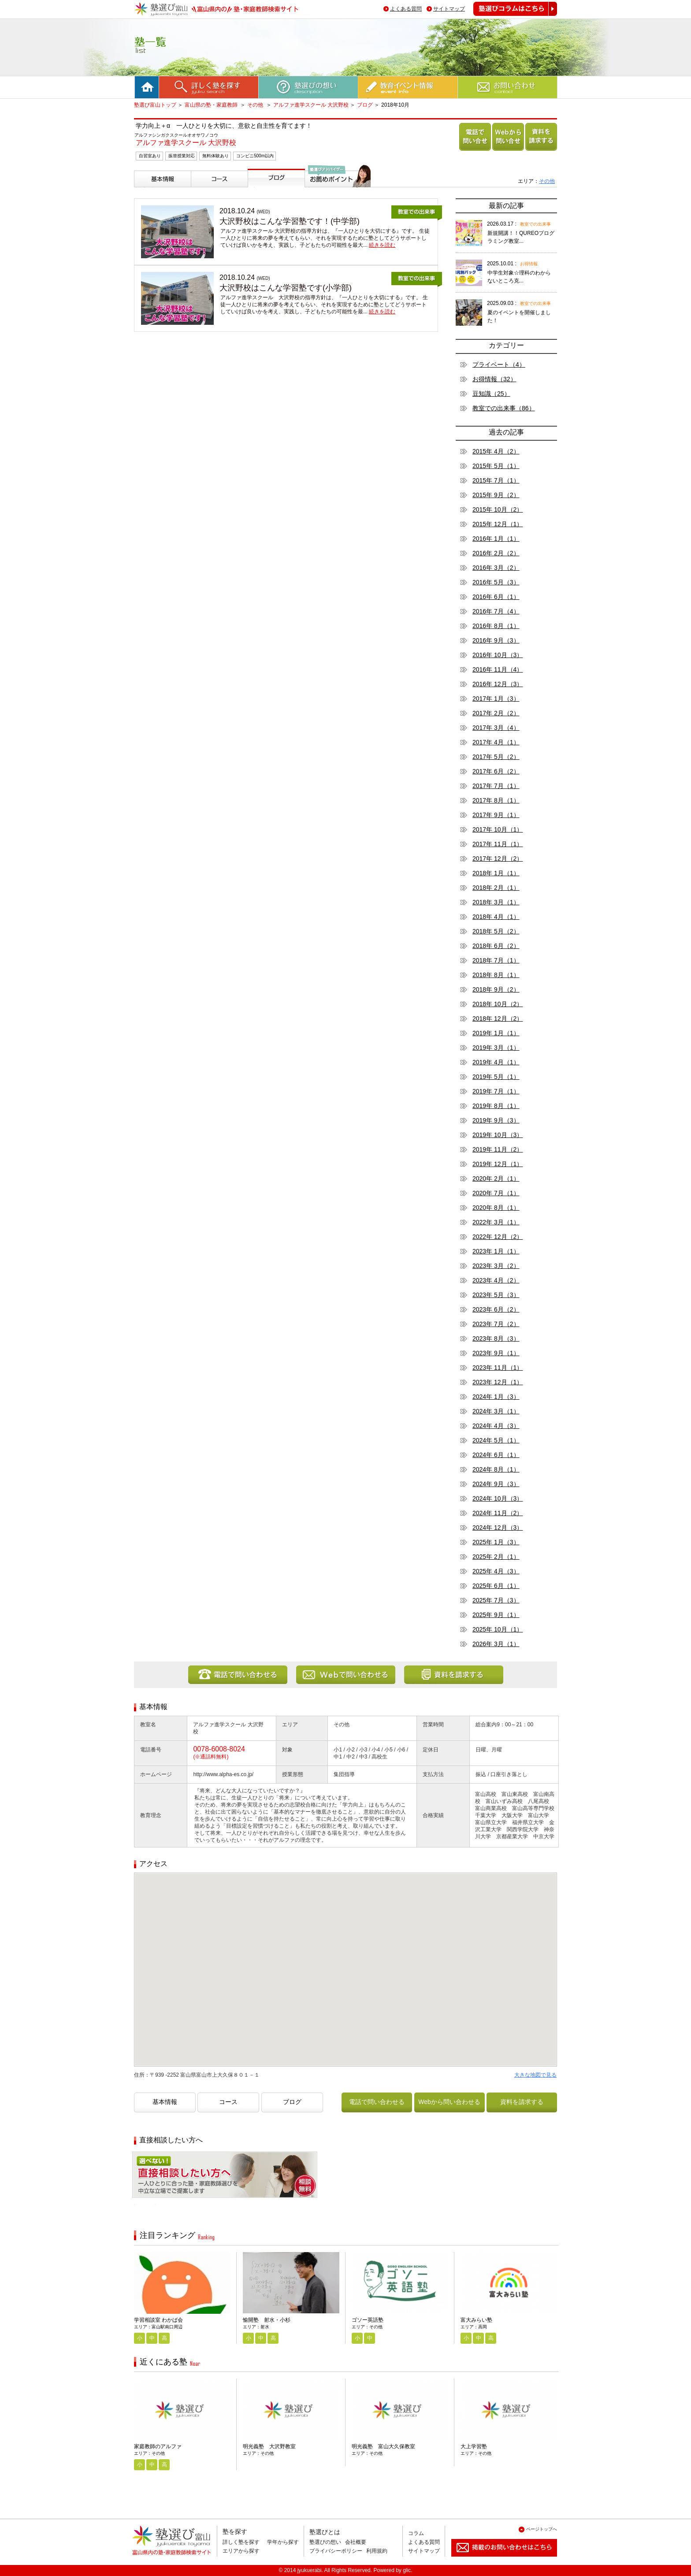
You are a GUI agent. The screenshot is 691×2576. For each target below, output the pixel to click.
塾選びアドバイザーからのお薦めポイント (336, 197)
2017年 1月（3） (496, 698)
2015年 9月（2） (496, 494)
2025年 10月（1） (497, 1629)
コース (201, 190)
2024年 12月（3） (497, 1527)
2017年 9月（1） (496, 814)
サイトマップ (449, 9)
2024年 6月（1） (496, 1454)
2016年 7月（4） (496, 611)
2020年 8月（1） (496, 1207)
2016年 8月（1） (496, 625)
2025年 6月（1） (496, 1585)
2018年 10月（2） (497, 1003)
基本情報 (148, 190)
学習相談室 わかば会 (158, 2320)
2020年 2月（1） (496, 1178)
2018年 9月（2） (496, 989)
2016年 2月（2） (496, 553)
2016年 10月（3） (497, 654)
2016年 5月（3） (496, 582)
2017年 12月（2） (497, 858)
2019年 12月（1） (497, 1163)
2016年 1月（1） (496, 538)
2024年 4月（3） (496, 1425)
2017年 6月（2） (496, 771)
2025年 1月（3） (496, 1542)
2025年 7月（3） (496, 1600)
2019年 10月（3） (497, 1134)
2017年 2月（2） (496, 713)
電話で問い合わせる (473, 150)
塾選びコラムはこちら (508, 15)
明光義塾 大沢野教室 (269, 2446)
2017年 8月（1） (496, 800)
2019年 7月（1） (496, 1091)
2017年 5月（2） (496, 756)
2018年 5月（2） (496, 931)
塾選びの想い (325, 2542)
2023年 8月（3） (496, 1338)
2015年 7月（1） (496, 480)
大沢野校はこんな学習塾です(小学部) (285, 287)
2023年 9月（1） (496, 1353)
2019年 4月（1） (496, 1062)
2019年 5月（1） (496, 1076)
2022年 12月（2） (497, 1236)
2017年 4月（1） (496, 742)
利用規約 (376, 2551)
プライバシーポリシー (335, 2551)
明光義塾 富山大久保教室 (383, 2446)
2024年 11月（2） (497, 1513)
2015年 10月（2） (497, 509)
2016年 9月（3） (496, 640)
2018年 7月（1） (496, 960)
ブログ (365, 105)
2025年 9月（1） (496, 1614)
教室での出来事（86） (503, 408)
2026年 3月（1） (496, 1643)
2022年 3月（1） (496, 1222)
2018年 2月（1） (496, 887)
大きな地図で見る (535, 2075)
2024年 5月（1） (496, 1440)
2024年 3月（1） (496, 1411)
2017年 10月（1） (497, 829)
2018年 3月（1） (496, 902)
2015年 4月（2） (496, 451)
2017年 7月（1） (496, 785)
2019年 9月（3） (496, 1120)
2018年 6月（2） (496, 945)
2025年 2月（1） (496, 1556)
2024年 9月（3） (496, 1483)
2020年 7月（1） (496, 1193)
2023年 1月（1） (496, 1251)
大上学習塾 (474, 2446)
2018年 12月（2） (497, 1018)
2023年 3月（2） (496, 1265)
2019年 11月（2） (497, 1149)
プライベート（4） (498, 364)
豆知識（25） (491, 393)
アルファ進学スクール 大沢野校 (311, 105)
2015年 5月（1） (496, 465)
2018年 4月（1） (496, 916)
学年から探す (283, 2542)
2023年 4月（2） (496, 1280)
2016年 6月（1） (496, 596)
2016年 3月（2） (496, 567)
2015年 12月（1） (497, 524)
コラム (416, 2533)
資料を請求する (539, 150)
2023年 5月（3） (496, 1294)
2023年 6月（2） (496, 1309)
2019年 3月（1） (496, 1047)
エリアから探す (241, 2551)
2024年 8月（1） (496, 1469)
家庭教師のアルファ (158, 2446)
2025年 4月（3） (496, 1571)
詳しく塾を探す (241, 2542)
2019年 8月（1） (496, 1105)
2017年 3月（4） (496, 727)
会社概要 (355, 2542)
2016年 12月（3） (497, 684)
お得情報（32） (494, 379)
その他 (255, 105)
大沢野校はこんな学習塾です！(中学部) (289, 221)
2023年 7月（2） (496, 1323)
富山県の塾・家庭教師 (212, 105)
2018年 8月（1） (496, 974)
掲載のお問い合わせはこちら (497, 2560)
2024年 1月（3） (496, 1396)
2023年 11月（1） (497, 1367)
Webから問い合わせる (506, 150)
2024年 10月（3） (497, 1498)
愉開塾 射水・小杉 (266, 2320)
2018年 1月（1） (496, 873)
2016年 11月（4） (497, 669)
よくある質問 (406, 9)
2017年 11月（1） (497, 844)
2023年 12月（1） (497, 1382)
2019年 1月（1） (496, 1033)
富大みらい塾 (476, 2320)
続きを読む (382, 245)
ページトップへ (541, 2529)
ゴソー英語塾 (367, 2320)
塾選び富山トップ (155, 105)
